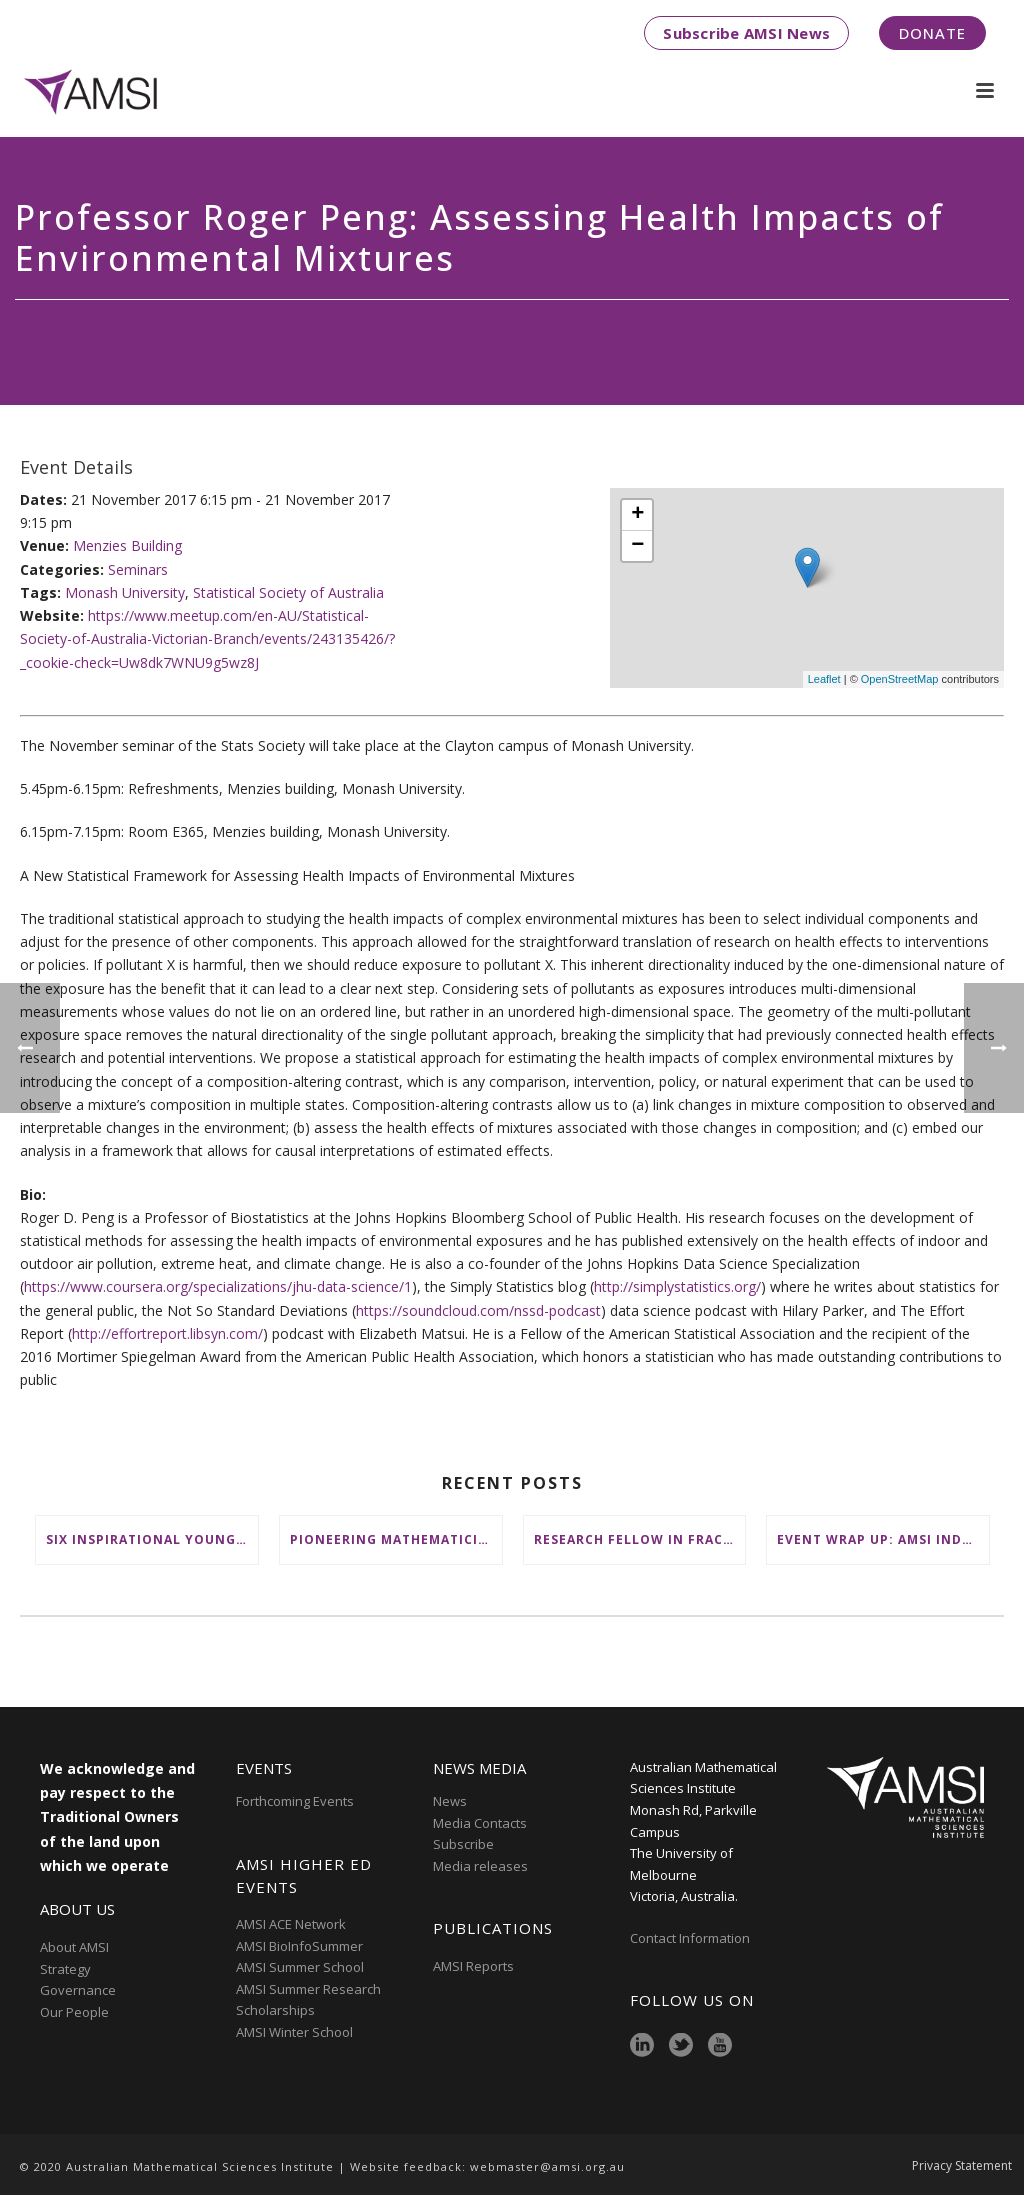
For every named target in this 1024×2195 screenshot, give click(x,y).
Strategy (65, 1969)
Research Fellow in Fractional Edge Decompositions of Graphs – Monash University (640, 1539)
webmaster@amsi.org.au (547, 2166)
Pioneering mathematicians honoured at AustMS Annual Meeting (396, 1539)
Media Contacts (480, 1823)
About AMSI (74, 1947)
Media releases (480, 1866)
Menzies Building (127, 545)
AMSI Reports (473, 1966)
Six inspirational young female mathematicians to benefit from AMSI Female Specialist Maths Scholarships (152, 1539)
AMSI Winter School (294, 2032)
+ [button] (637, 515)
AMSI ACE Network (291, 1924)
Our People (74, 2012)
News (450, 1801)
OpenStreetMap (900, 679)
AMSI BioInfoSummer (299, 1946)
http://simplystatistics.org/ (677, 1286)
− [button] (637, 546)
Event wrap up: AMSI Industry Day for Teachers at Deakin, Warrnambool (883, 1539)
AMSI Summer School (300, 1967)
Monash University (125, 592)
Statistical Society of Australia (288, 592)
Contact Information (691, 1938)
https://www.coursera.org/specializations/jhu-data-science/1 (218, 1286)
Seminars (138, 569)
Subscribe (463, 1844)
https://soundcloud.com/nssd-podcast (478, 1310)
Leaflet (824, 679)
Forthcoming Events (295, 1801)
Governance (78, 1990)
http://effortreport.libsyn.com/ (167, 1333)
